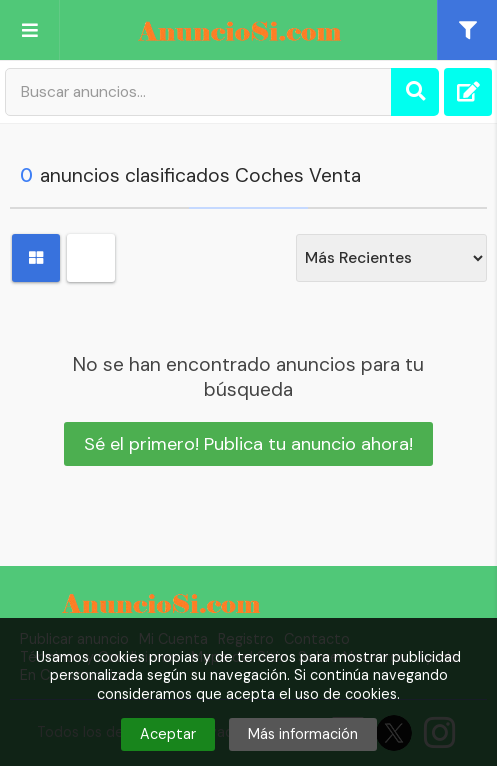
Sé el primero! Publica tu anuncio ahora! (248, 444)
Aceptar (168, 734)
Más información (303, 734)
